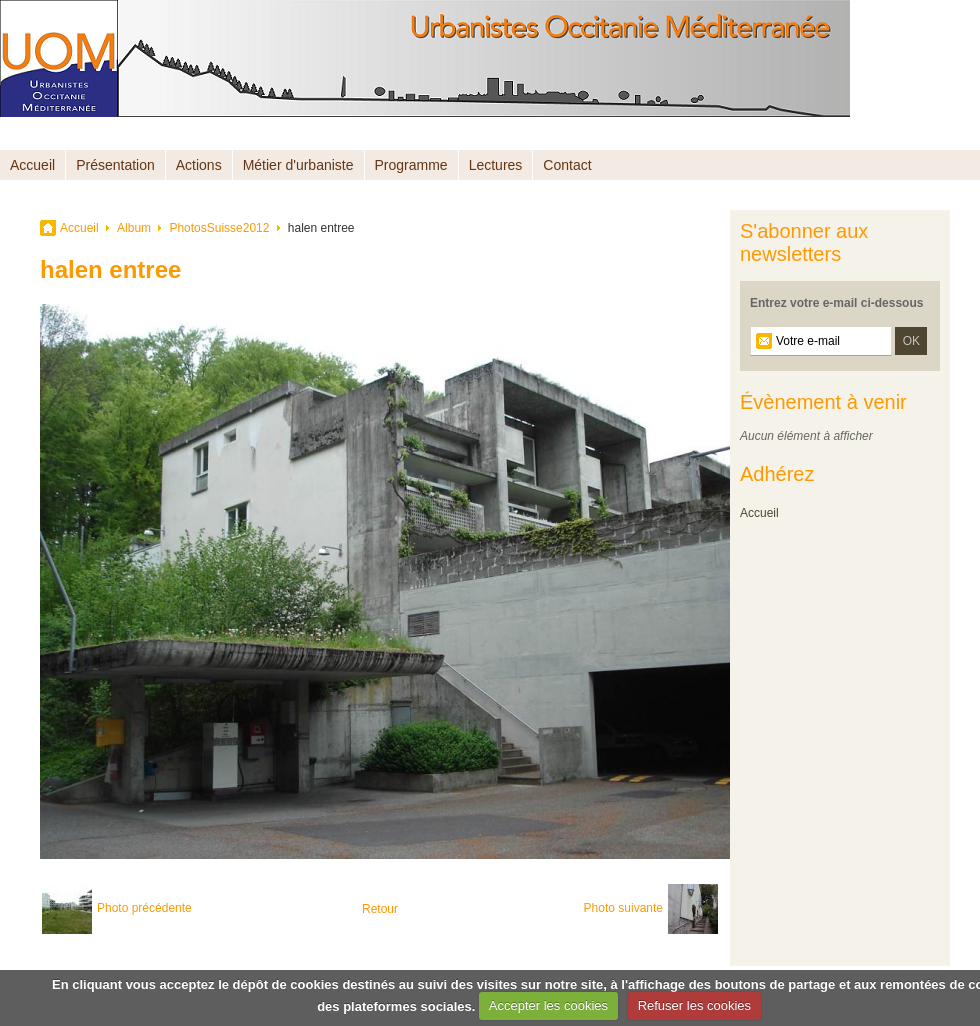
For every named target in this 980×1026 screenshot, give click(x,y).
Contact (567, 165)
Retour (380, 909)
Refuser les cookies (694, 1005)
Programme (411, 165)
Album (134, 228)
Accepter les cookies (548, 1005)
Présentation (115, 165)
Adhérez (777, 474)
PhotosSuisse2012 (219, 228)
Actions (199, 165)
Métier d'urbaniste (298, 165)
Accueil (32, 165)
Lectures (496, 165)
